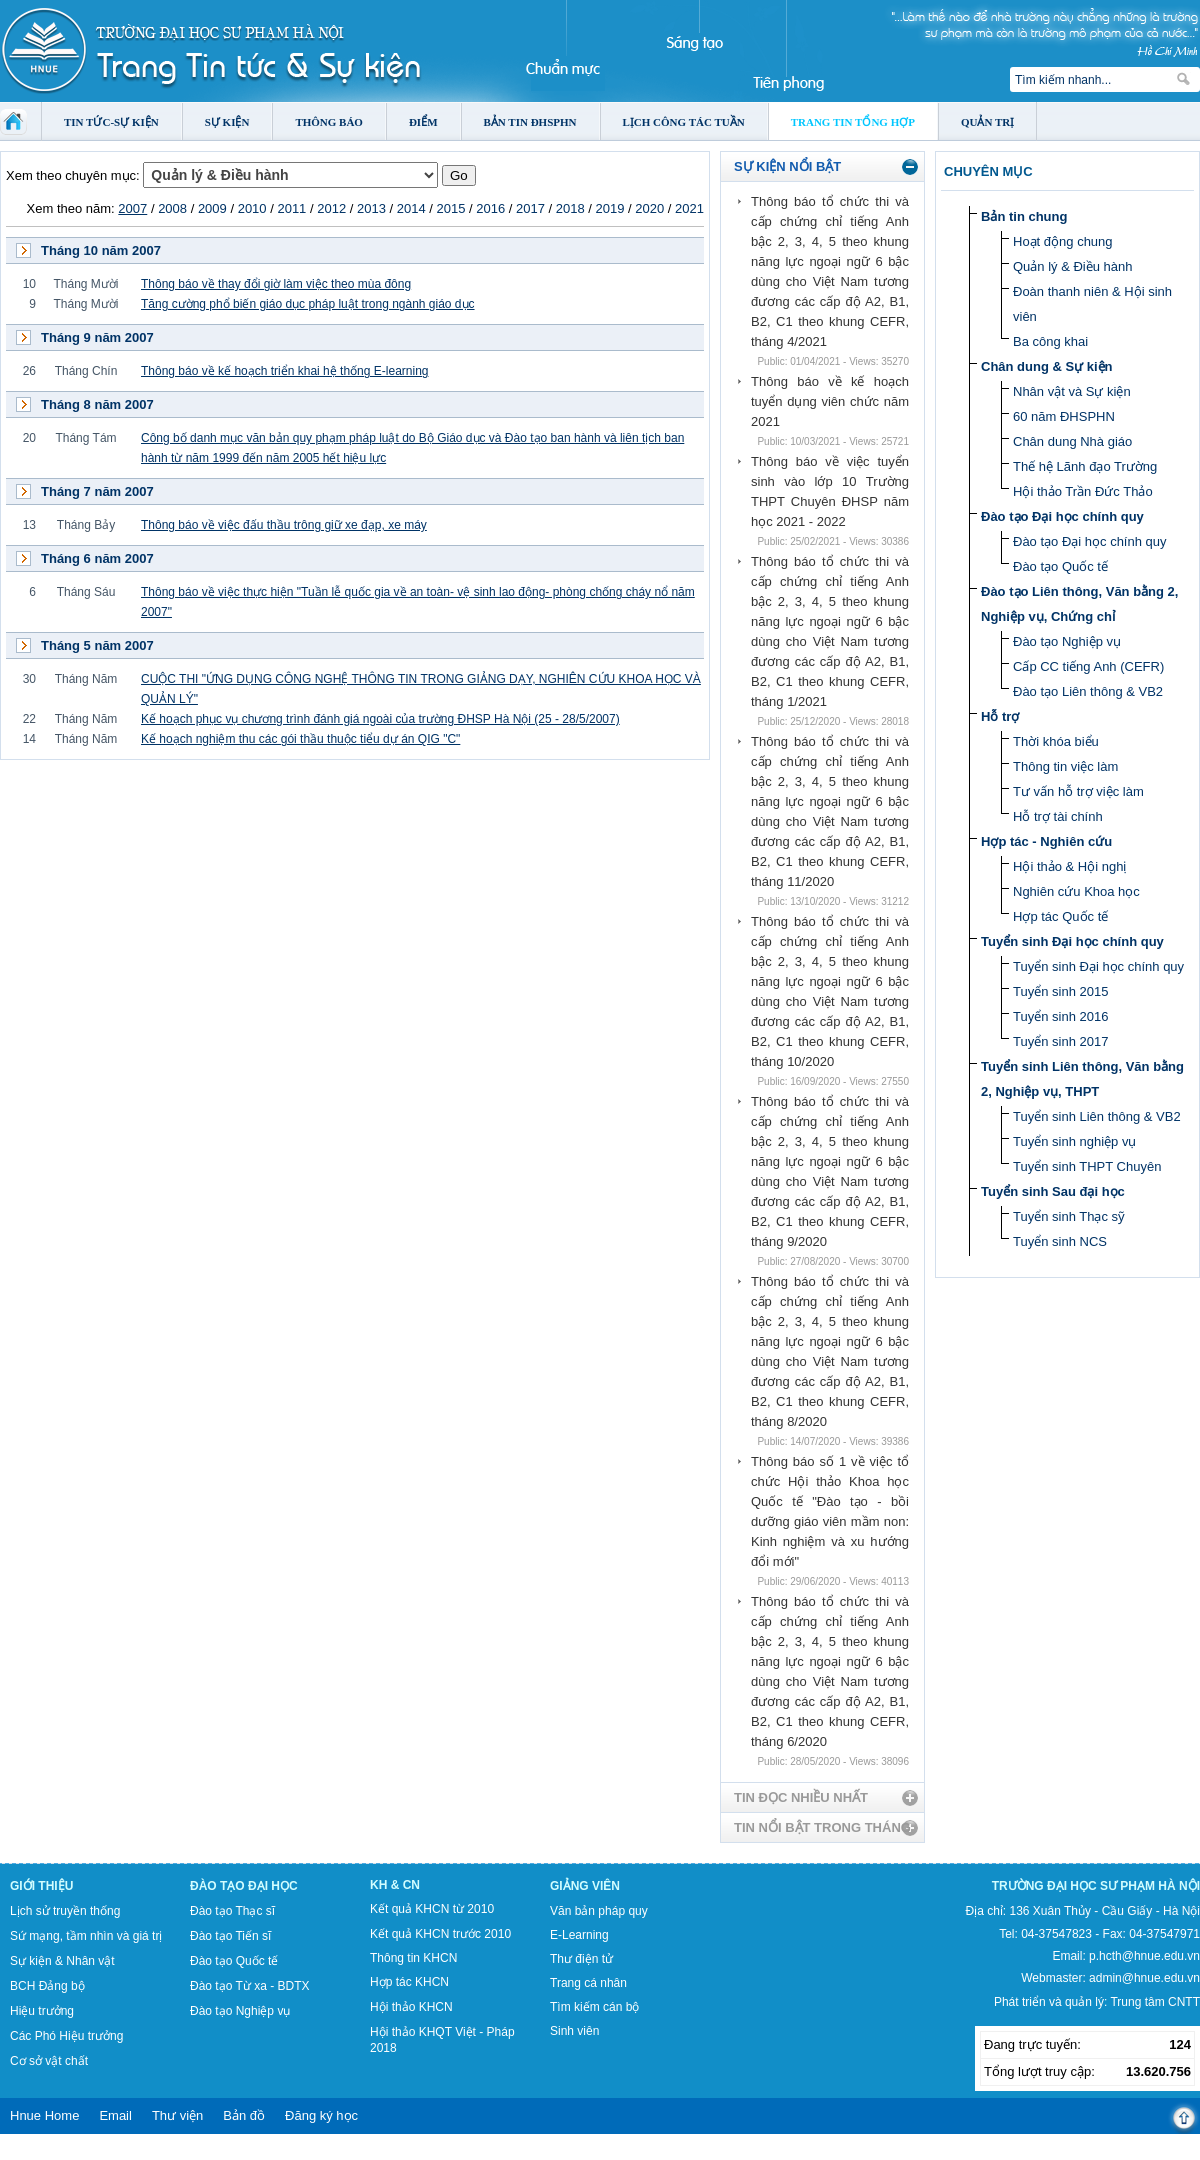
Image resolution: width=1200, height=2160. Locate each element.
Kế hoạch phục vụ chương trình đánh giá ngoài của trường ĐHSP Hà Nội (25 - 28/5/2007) (380, 719)
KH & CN (395, 1885)
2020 (649, 208)
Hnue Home (44, 2115)
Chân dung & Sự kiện (1047, 366)
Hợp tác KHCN (409, 1982)
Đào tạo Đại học (244, 1886)
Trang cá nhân (588, 1983)
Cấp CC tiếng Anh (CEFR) (1088, 666)
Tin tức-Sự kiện (111, 122)
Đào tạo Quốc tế (1060, 566)
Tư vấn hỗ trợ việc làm (1078, 791)
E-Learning (579, 1935)
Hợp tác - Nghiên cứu (1046, 841)
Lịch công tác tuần (684, 122)
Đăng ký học (321, 2115)
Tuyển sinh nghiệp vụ (1074, 1141)
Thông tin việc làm (1065, 766)
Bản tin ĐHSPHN (530, 122)
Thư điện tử (581, 1959)
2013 (371, 208)
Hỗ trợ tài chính (1058, 816)
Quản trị (987, 122)
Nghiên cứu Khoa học (1076, 891)
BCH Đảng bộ (47, 1986)
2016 (490, 208)
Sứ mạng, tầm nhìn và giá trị (86, 1936)
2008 (172, 208)
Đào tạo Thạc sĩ (232, 1911)
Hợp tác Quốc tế (1060, 916)
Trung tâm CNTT (1155, 2002)
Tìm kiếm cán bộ (594, 2007)
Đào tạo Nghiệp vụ (1067, 641)
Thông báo (329, 122)
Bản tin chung (1024, 216)
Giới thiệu (41, 1886)
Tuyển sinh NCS (1060, 1241)
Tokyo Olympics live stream (72, 2153)
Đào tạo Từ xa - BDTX (249, 1986)
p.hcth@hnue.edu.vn (1144, 1956)
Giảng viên (585, 1886)
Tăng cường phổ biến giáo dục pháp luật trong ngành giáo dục (308, 304)
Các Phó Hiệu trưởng (66, 2036)
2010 (252, 208)
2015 (450, 208)
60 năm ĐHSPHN (1064, 416)
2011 (291, 208)
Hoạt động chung (1063, 241)
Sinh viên (574, 2031)
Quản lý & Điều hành (1073, 266)
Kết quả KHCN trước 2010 (440, 1934)
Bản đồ (244, 2115)
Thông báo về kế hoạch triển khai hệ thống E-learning (284, 371)
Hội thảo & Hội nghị (1069, 866)
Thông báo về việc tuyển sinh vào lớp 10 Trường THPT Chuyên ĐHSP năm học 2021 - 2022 (830, 491)
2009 (212, 208)
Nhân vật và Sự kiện (1072, 391)
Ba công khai (1050, 341)
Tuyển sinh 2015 (1060, 991)
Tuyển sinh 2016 (1060, 1016)
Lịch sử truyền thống (65, 1911)
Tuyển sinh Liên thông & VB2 (1097, 1116)
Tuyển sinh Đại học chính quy (1072, 941)
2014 (411, 208)
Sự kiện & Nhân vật (62, 1961)
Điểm (423, 122)
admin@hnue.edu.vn (1144, 1978)
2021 (689, 208)
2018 (570, 208)
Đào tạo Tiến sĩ (230, 1936)
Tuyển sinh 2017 (1060, 1041)
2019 (610, 208)
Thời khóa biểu (1056, 741)
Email (115, 2115)
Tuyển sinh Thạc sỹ (1069, 1216)
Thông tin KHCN (413, 1958)
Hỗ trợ (1000, 716)
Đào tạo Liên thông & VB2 (1088, 691)
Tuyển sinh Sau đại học (1053, 1191)
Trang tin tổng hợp (853, 122)
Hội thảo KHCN (411, 2007)
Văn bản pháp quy (599, 1911)
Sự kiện (227, 122)
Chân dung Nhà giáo (1072, 441)
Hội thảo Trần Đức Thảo (1083, 491)
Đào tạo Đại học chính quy (1062, 516)
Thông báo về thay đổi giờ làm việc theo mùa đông (276, 284)
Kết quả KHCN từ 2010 (432, 1909)
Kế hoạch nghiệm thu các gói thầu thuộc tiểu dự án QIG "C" (300, 739)
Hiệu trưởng (42, 2011)
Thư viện (177, 2115)
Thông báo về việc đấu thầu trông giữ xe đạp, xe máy (284, 525)
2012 (331, 208)
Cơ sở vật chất (49, 2061)
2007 (132, 208)
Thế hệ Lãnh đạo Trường (1085, 466)
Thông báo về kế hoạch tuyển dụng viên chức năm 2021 (830, 401)
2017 (530, 208)
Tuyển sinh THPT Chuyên (1087, 1166)
